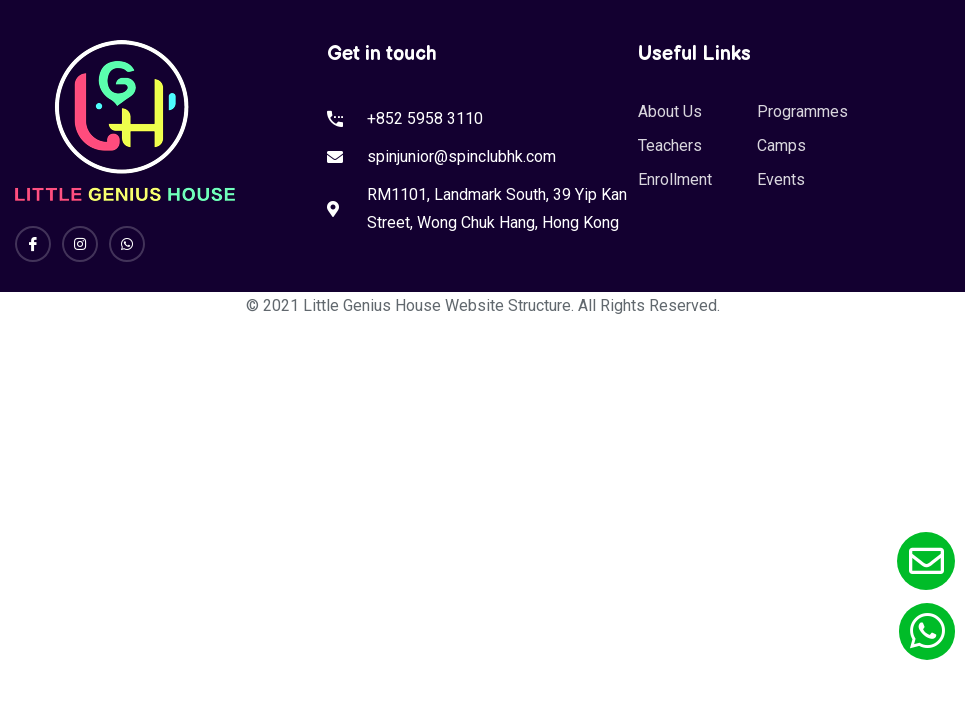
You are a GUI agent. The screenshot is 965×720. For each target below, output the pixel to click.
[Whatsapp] (127, 244)
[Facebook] (33, 244)
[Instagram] (80, 244)
